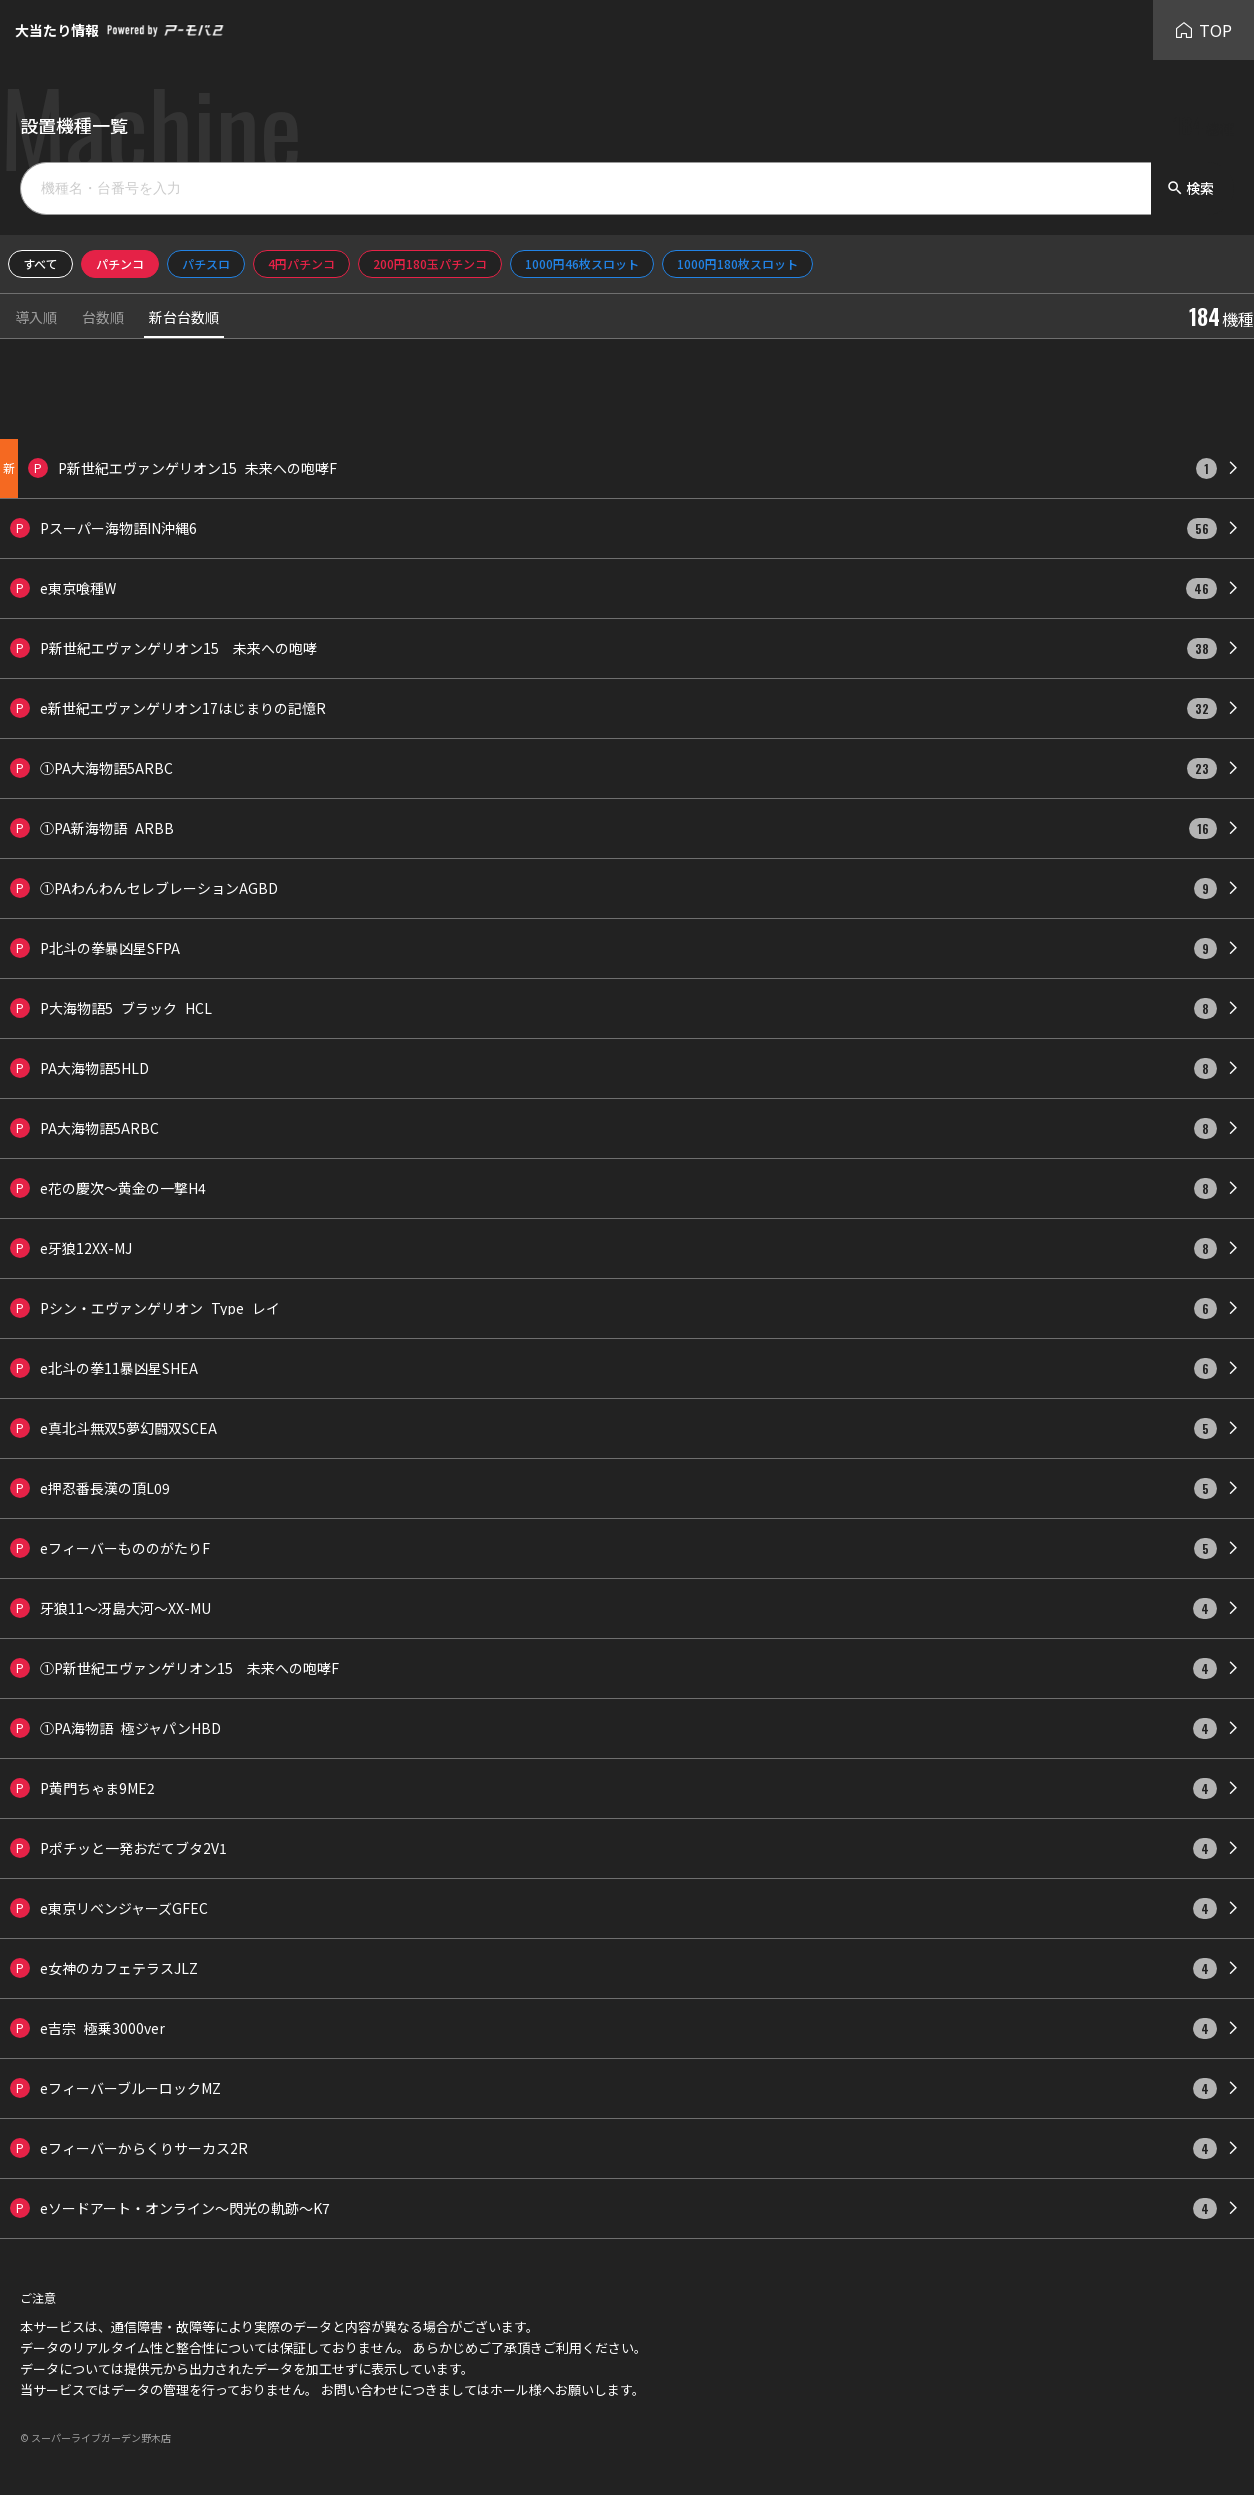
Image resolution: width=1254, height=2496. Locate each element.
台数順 (103, 318)
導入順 (36, 318)
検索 (1190, 188)
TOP (1203, 30)
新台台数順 (184, 318)
